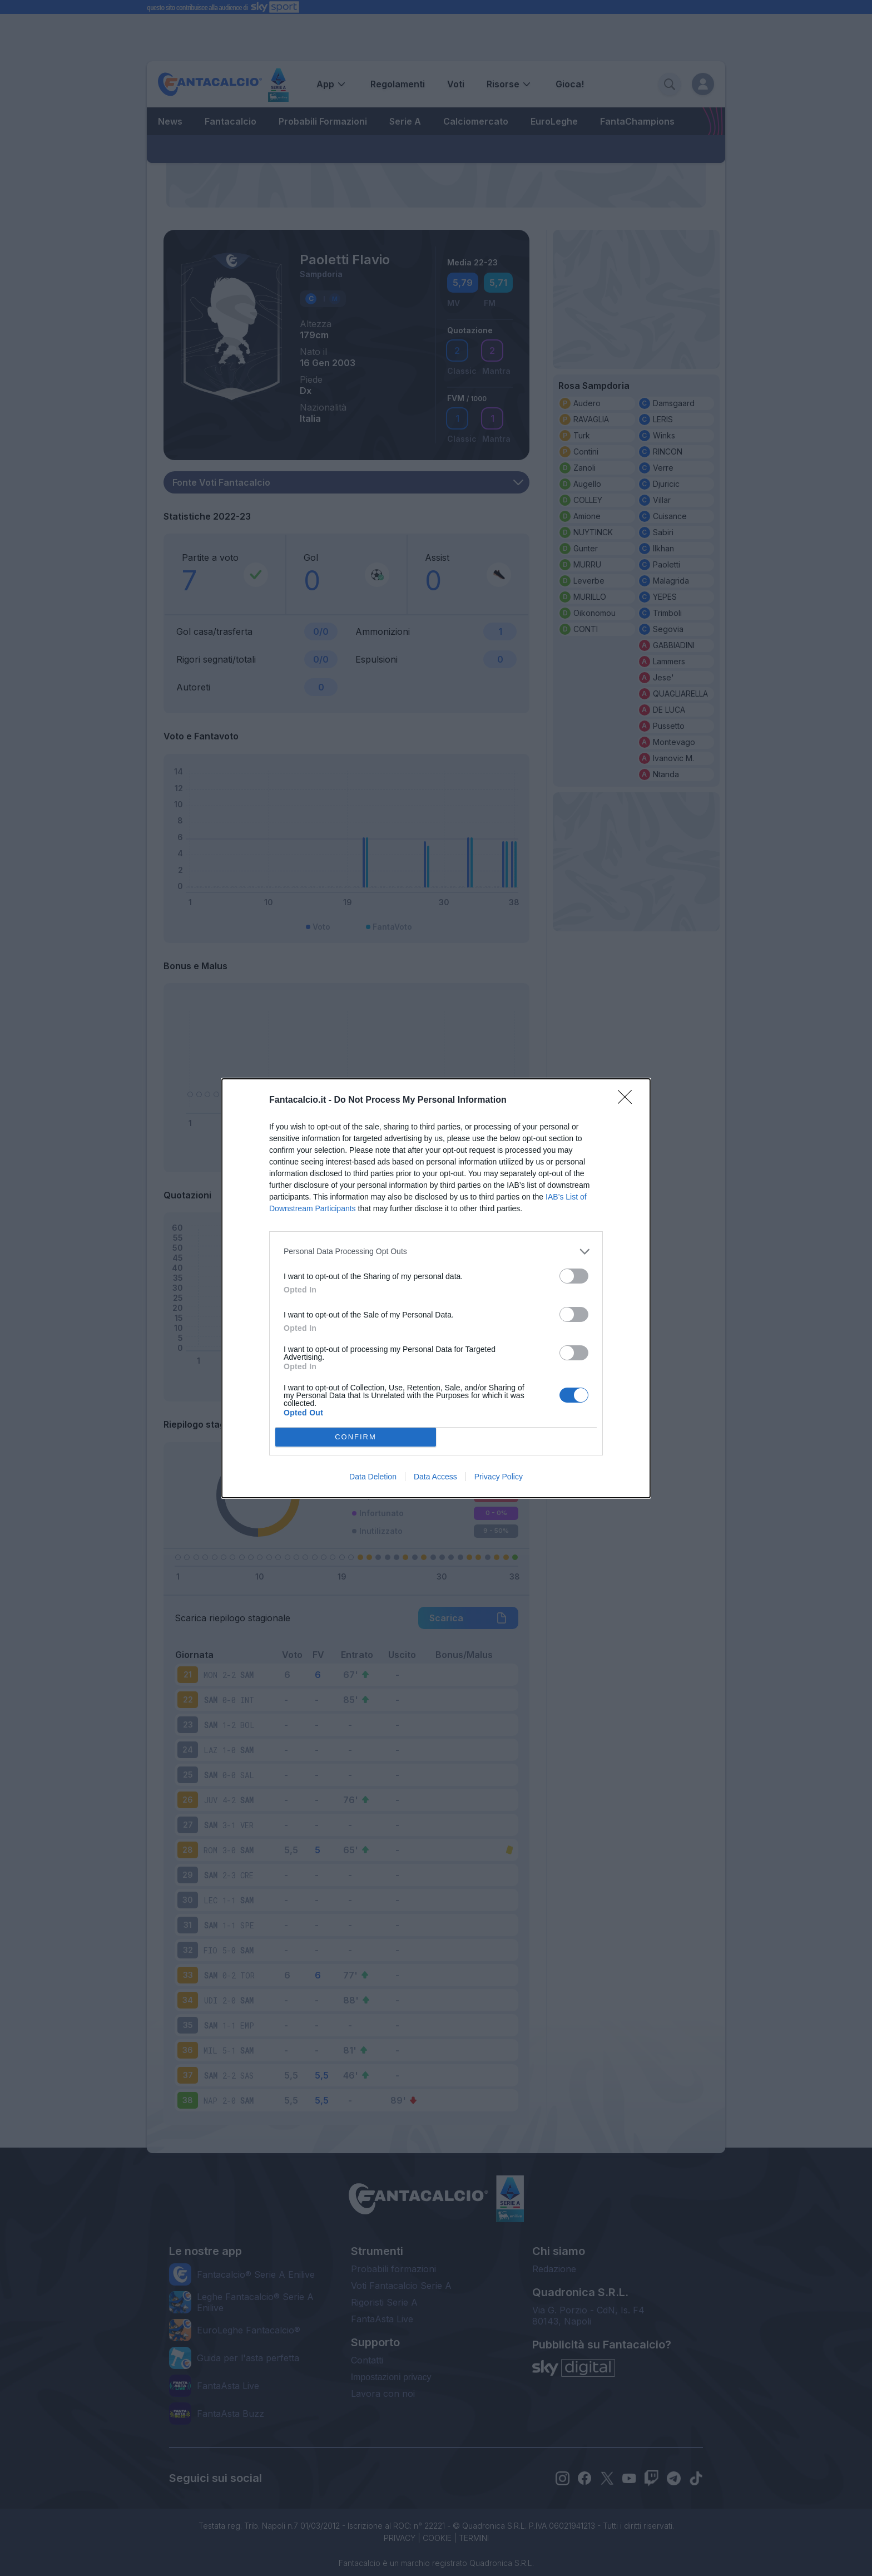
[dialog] (436, 1288)
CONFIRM (355, 1437)
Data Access (435, 1476)
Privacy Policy (498, 1476)
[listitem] (436, 1251)
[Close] (628, 1100)
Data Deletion (373, 1476)
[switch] (573, 1276)
